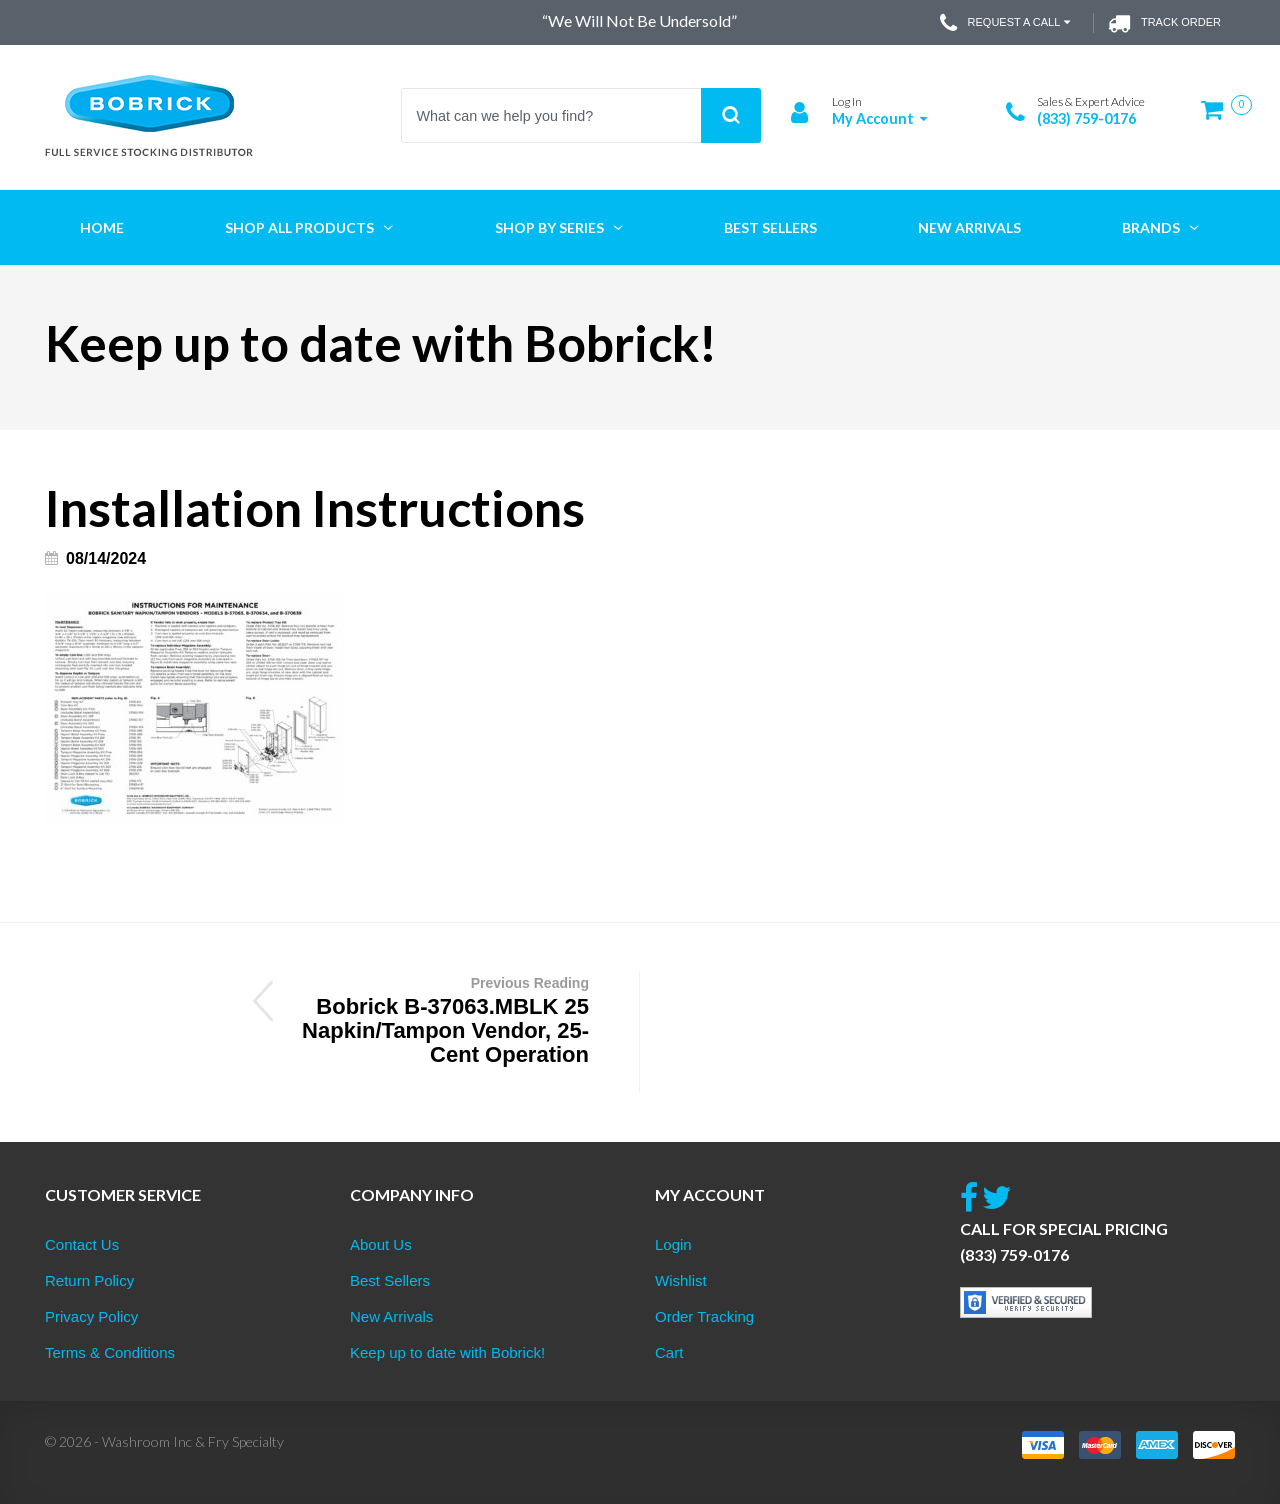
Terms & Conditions (110, 1352)
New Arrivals (391, 1316)
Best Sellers (390, 1280)
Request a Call (1007, 23)
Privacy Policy (91, 1316)
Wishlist (681, 1280)
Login (673, 1244)
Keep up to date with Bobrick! (447, 1352)
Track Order (1164, 23)
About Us (381, 1244)
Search (731, 115)
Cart (669, 1352)
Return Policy (89, 1280)
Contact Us (82, 1244)
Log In (847, 101)
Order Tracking (704, 1316)
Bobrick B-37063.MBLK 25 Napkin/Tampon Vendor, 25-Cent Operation (443, 1019)
